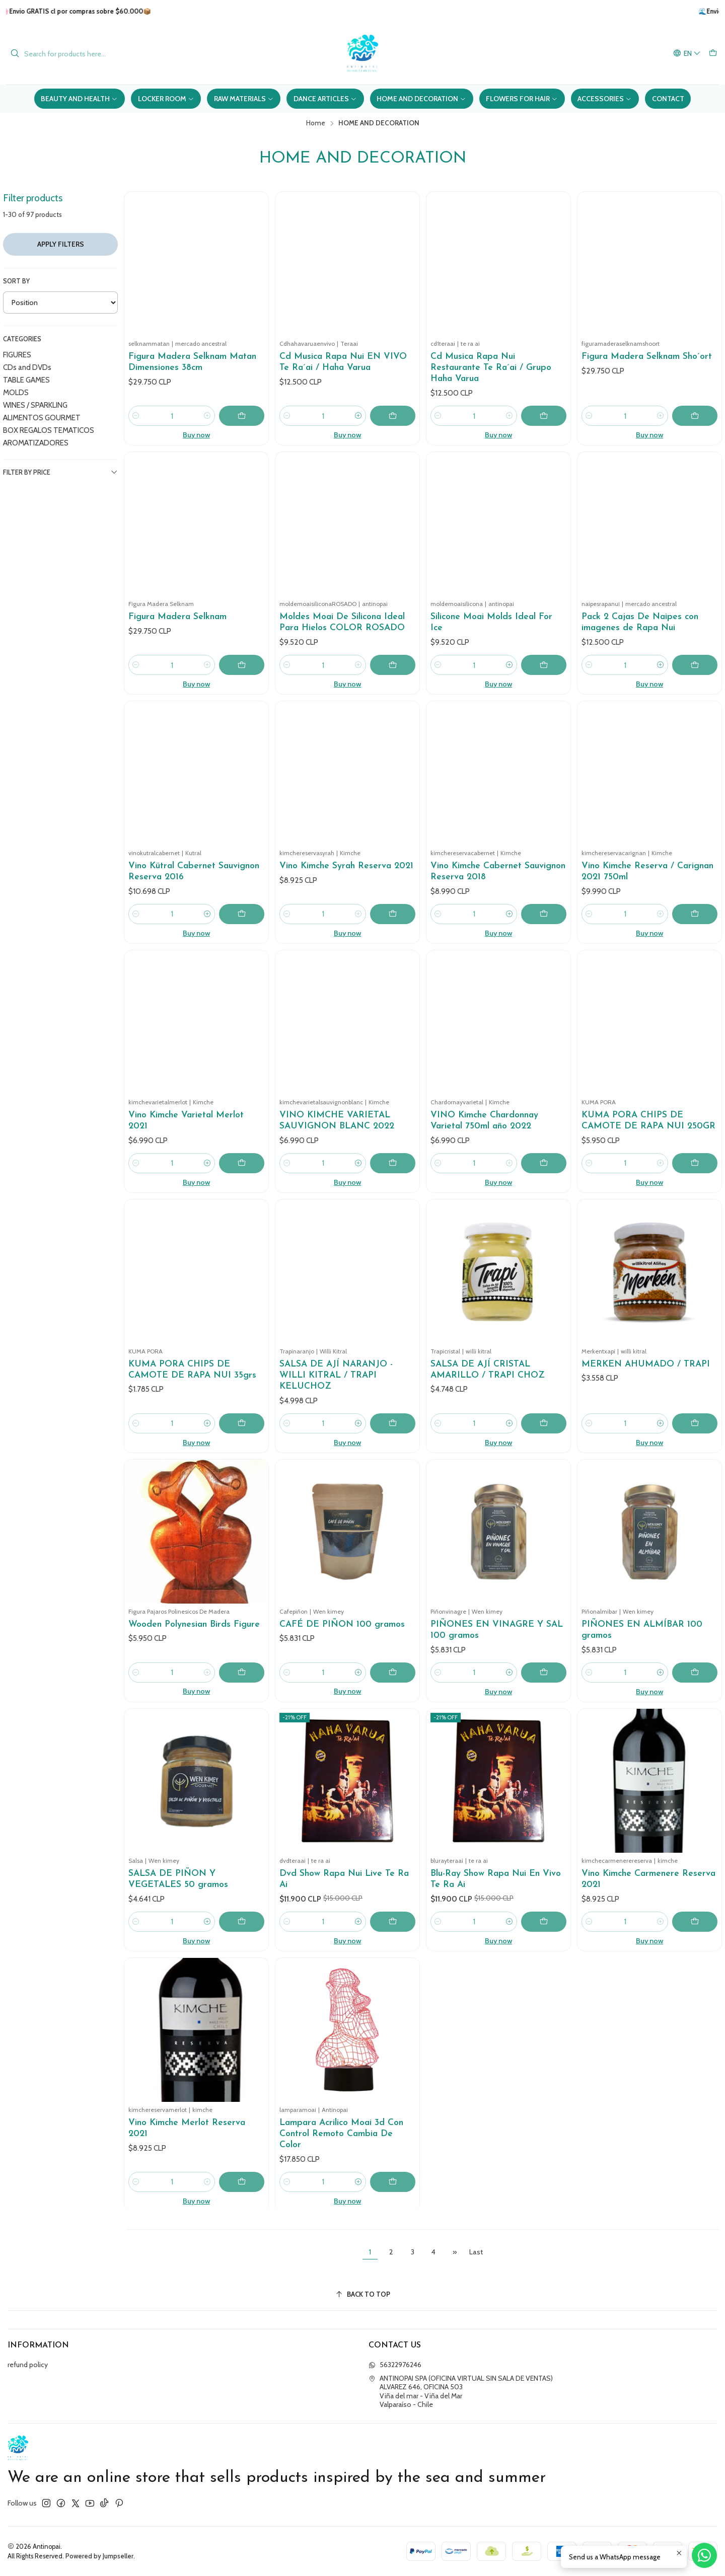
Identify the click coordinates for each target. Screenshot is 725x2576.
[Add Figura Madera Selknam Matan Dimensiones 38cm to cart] (241, 416)
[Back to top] (362, 2294)
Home (315, 123)
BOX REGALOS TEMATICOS (48, 430)
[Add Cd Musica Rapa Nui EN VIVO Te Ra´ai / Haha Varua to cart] (392, 416)
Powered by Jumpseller (99, 2556)
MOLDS (16, 392)
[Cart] (713, 53)
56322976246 (395, 2364)
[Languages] (687, 53)
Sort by (16, 281)
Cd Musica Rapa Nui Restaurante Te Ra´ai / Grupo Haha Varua (490, 367)
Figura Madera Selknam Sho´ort (647, 356)
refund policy (28, 2364)
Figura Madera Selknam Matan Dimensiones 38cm (192, 362)
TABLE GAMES (26, 380)
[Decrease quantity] (136, 415)
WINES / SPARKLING (35, 405)
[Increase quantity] (207, 415)
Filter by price (60, 472)
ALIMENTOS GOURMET (42, 417)
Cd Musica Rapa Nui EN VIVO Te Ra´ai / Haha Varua (343, 362)
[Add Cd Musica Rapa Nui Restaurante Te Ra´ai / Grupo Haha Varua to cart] (543, 416)
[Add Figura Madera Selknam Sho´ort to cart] (694, 416)
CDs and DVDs (27, 367)
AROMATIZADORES (35, 442)
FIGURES (17, 354)
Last (476, 2251)
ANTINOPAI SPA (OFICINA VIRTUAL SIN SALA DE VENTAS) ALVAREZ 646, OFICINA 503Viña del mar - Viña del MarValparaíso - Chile (461, 2391)
